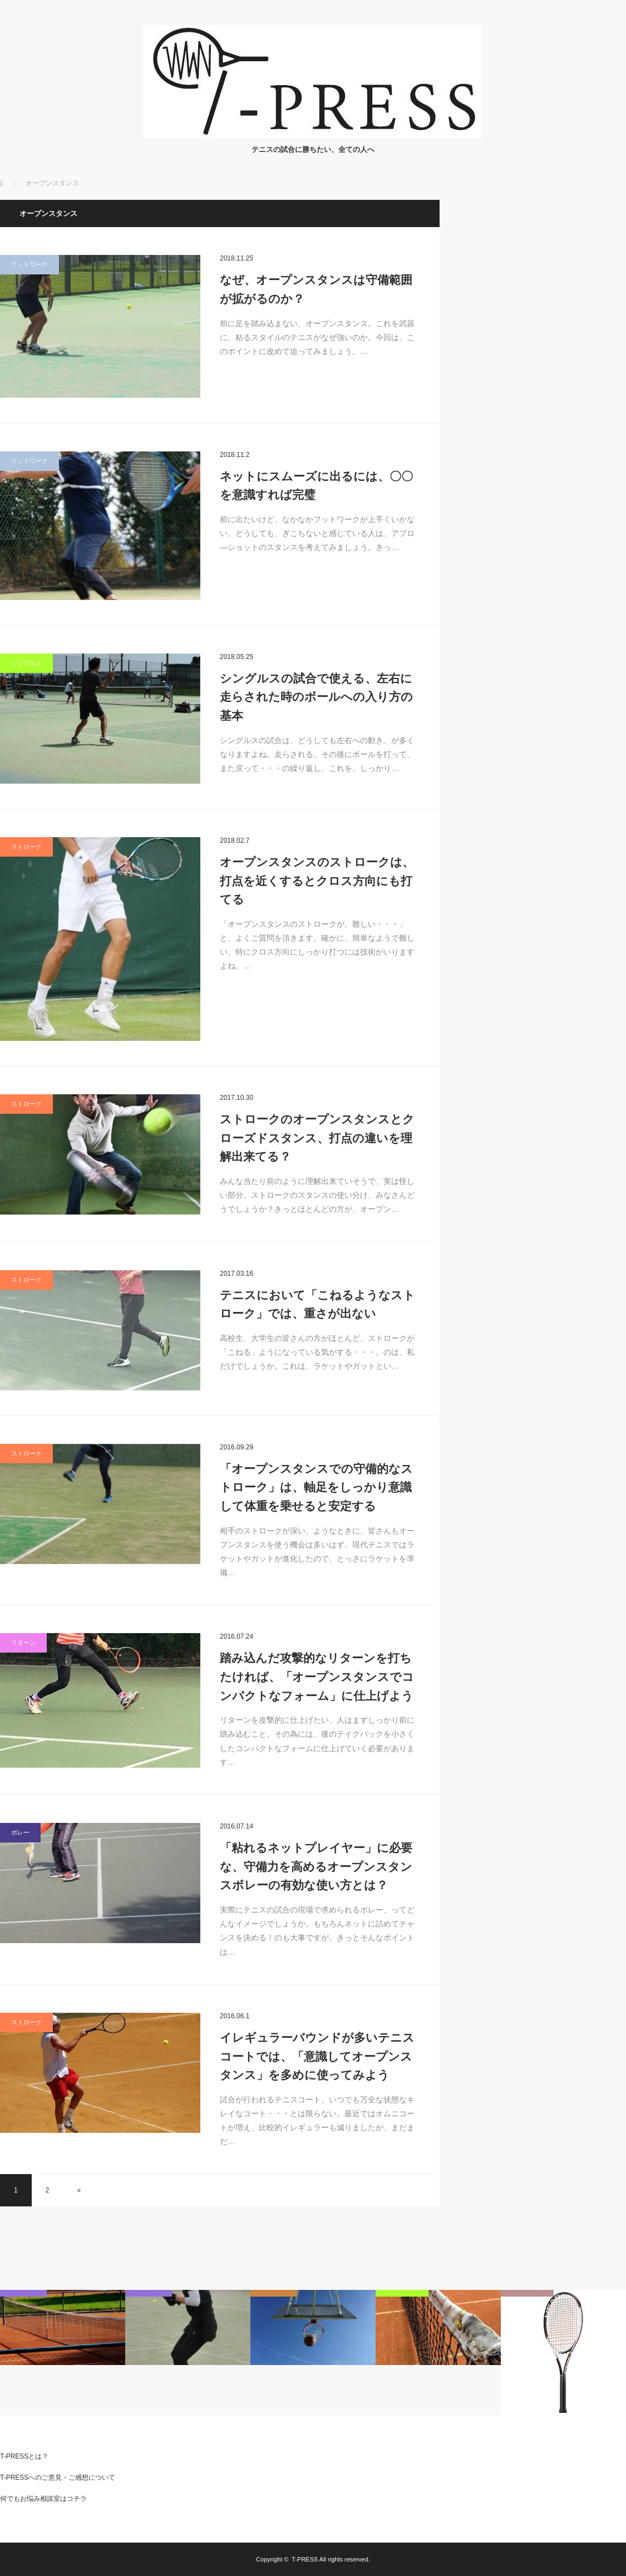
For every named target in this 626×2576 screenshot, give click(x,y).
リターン (23, 1642)
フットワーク (29, 264)
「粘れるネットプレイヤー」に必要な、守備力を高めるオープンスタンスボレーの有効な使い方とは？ (316, 1866)
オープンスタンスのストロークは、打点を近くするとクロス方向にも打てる (317, 881)
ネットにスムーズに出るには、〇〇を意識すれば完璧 (316, 486)
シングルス (26, 663)
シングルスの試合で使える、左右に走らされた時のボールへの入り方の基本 (316, 697)
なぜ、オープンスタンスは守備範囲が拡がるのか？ (316, 289)
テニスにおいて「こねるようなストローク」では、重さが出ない (317, 1304)
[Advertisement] (542, 269)
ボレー (20, 1832)
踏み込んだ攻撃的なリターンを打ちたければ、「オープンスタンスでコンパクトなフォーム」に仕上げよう (317, 1676)
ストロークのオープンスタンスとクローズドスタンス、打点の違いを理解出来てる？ (317, 1138)
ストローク (26, 846)
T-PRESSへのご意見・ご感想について (57, 2477)
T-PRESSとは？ (24, 2456)
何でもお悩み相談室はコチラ (43, 2499)
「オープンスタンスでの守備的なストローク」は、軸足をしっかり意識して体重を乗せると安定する (316, 1487)
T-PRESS (305, 2559)
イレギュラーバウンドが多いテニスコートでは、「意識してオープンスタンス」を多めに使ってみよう (317, 2056)
